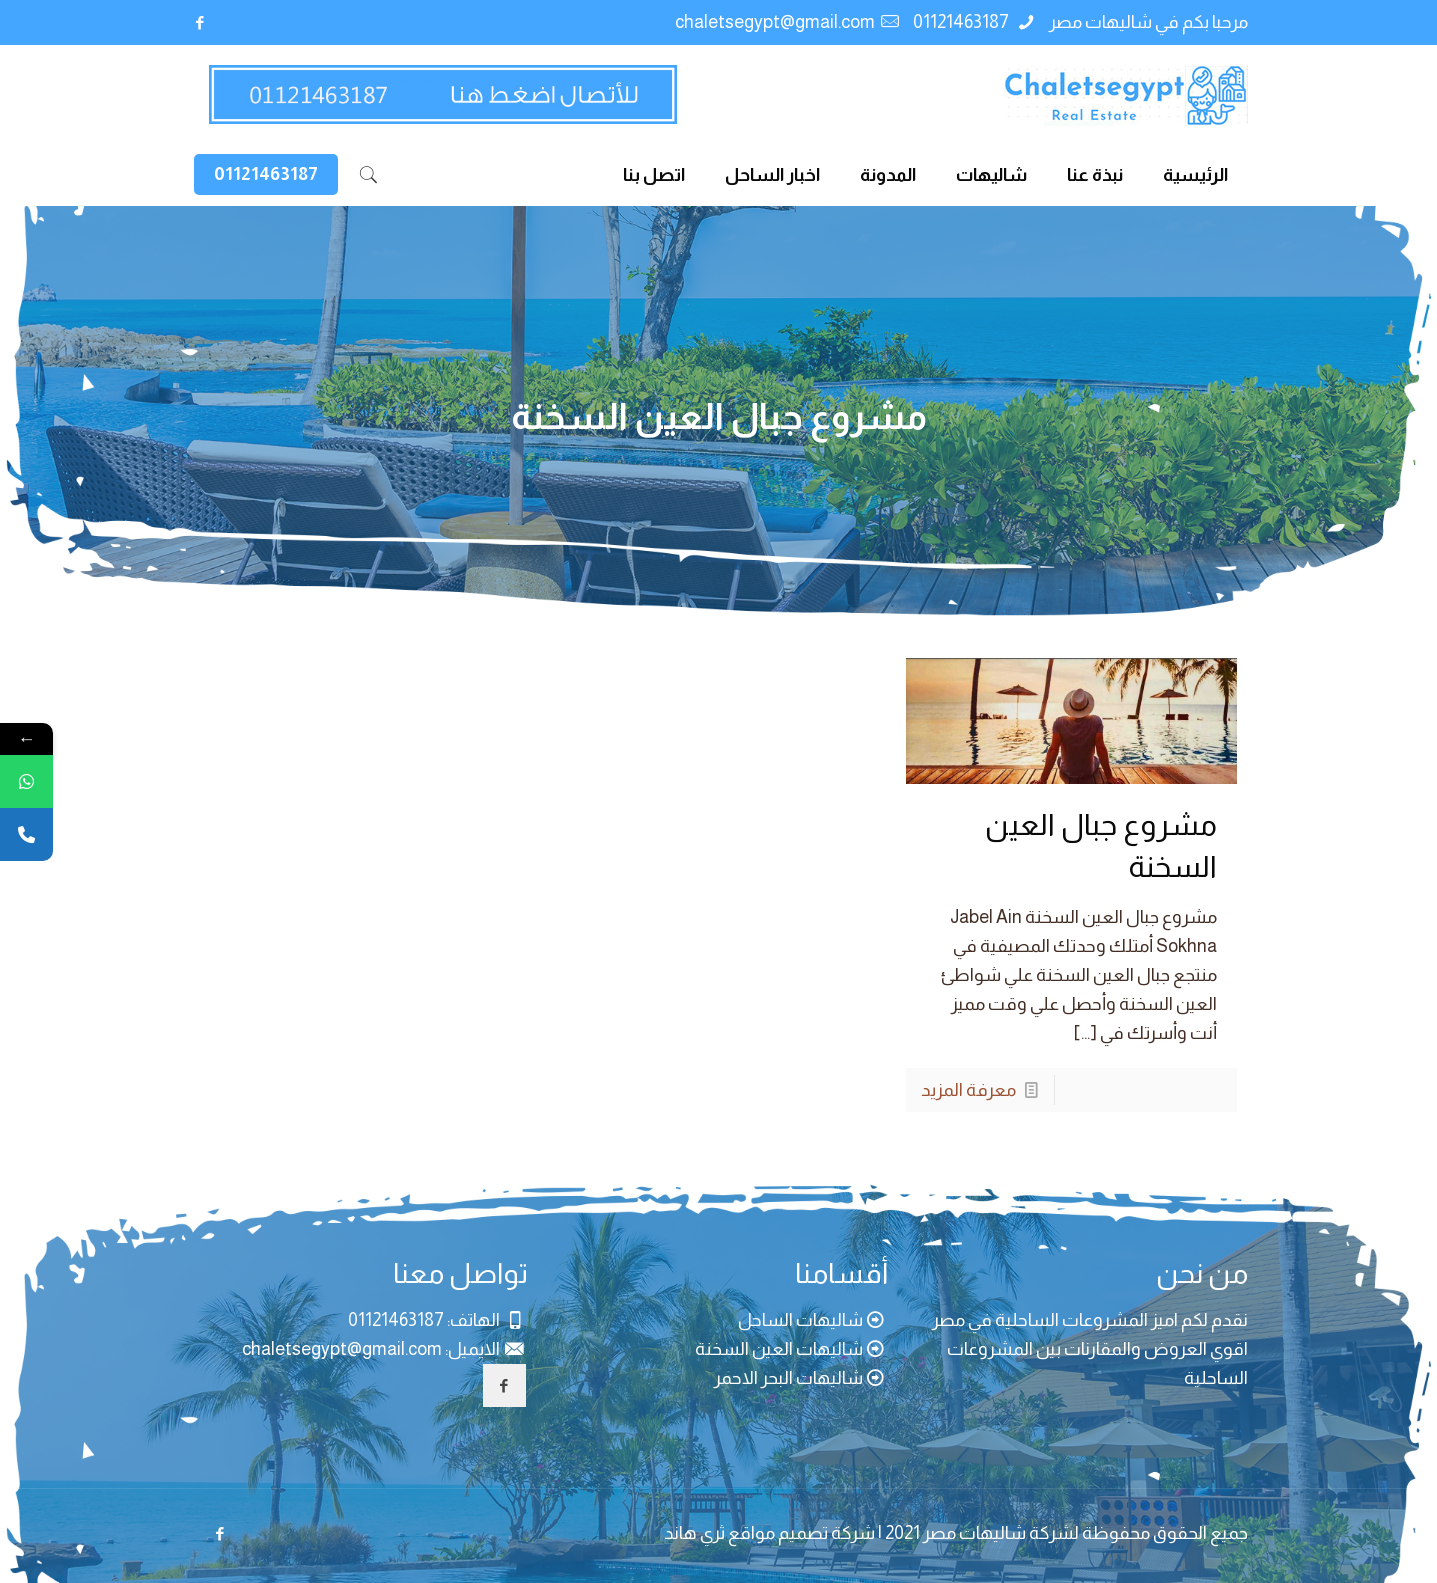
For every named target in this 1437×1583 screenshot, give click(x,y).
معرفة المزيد (968, 1090)
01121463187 (962, 22)
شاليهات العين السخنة (779, 1349)
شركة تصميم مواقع (801, 1533)
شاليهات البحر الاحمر (788, 1378)
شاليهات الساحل (800, 1320)
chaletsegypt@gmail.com (775, 22)
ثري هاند (694, 1533)
